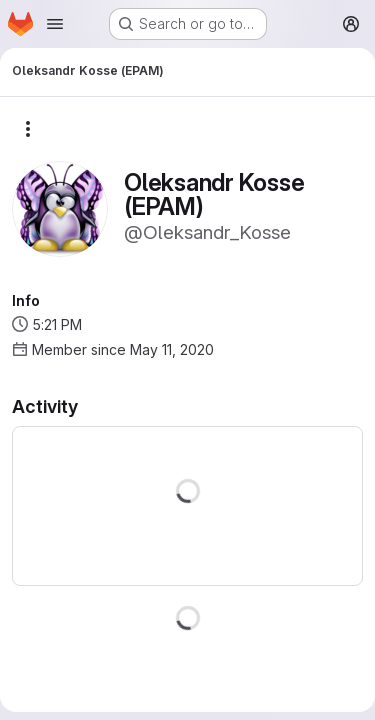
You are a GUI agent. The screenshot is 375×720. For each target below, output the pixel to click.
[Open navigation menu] (55, 24)
